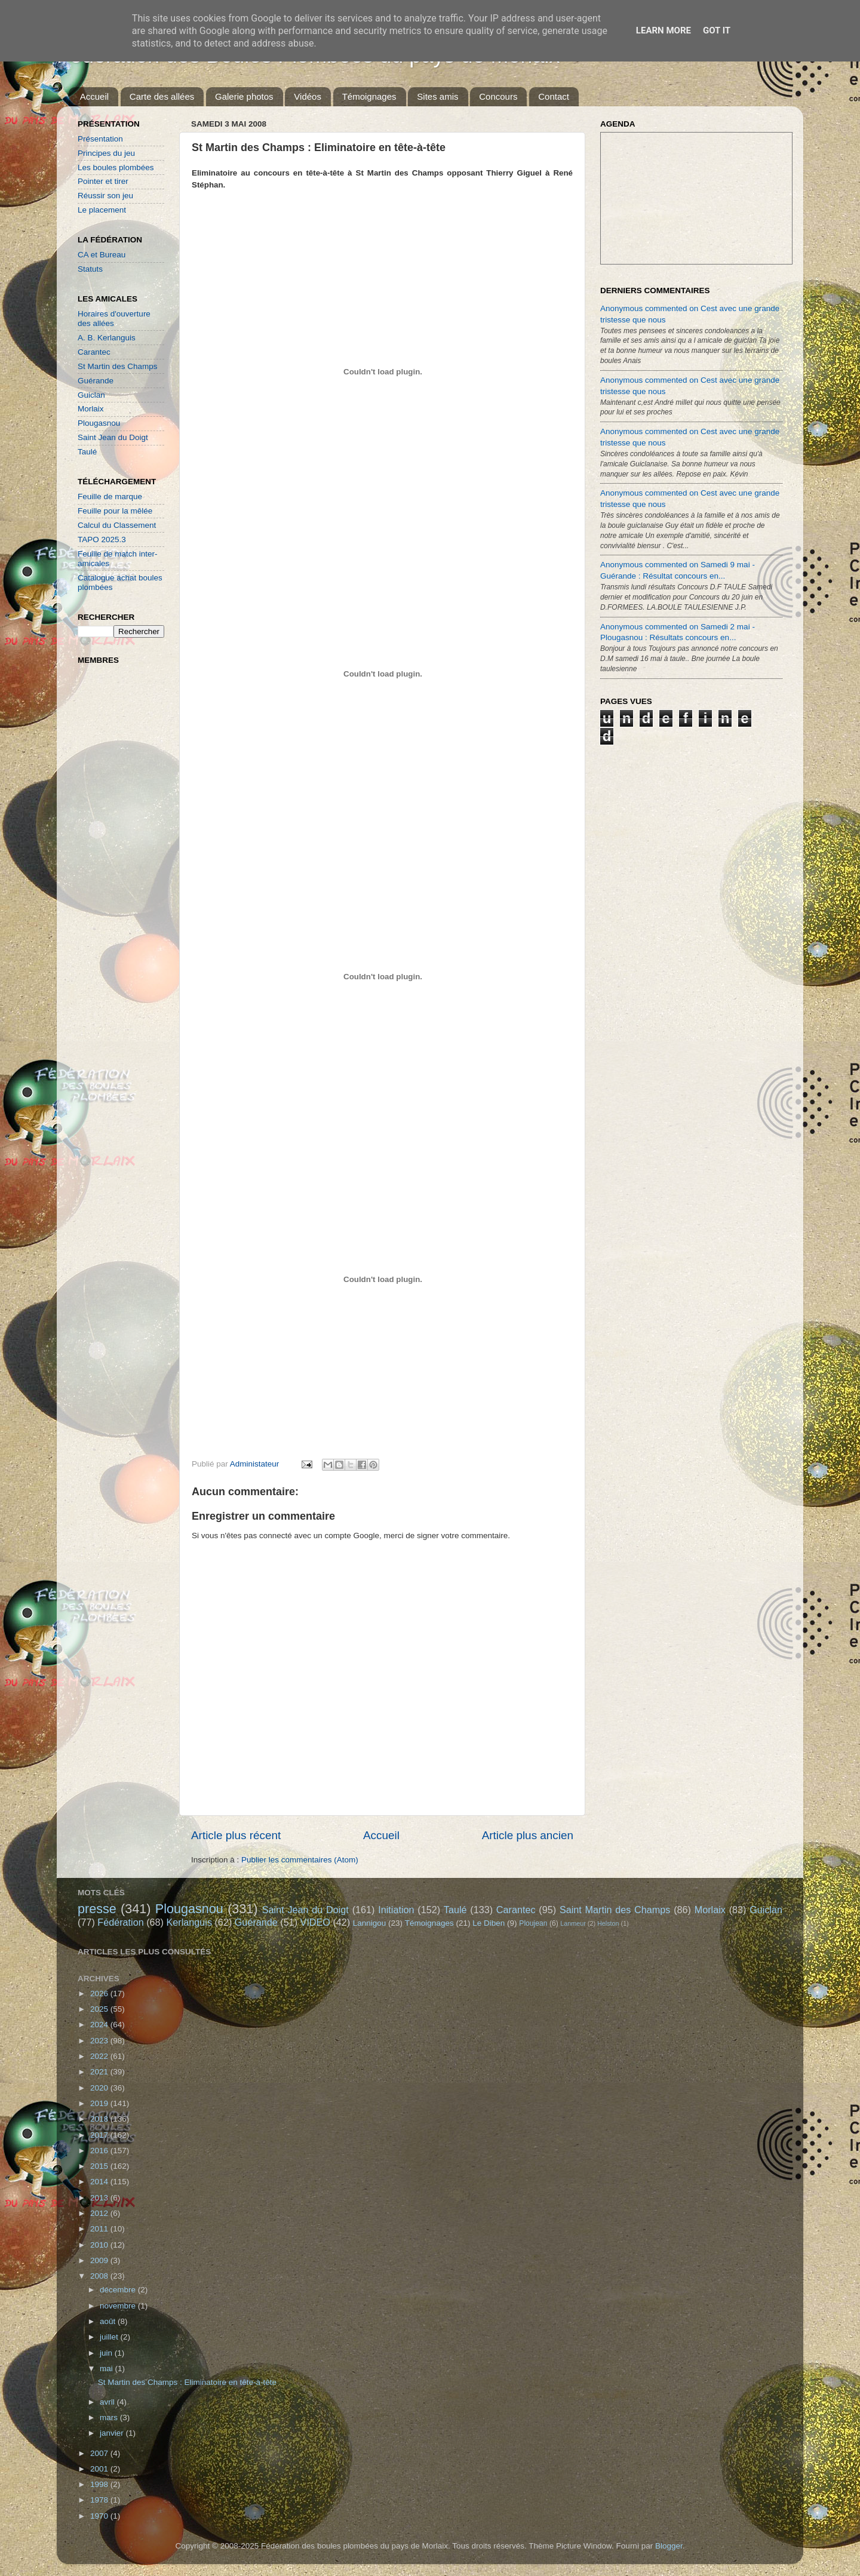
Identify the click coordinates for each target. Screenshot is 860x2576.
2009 (100, 2260)
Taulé (87, 451)
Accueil (94, 96)
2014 (100, 2181)
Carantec (94, 352)
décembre (119, 2289)
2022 (100, 2056)
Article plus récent (236, 1835)
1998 (100, 2484)
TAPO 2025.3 (102, 539)
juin (107, 2352)
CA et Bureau (101, 254)
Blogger (669, 2545)
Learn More (663, 30)
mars (110, 2417)
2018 (100, 2118)
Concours (498, 96)
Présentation (100, 138)
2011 (100, 2228)
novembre (119, 2305)
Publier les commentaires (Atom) (299, 1859)
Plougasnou (99, 423)
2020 (100, 2087)
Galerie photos (244, 96)
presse (97, 1908)
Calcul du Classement (117, 525)
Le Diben (488, 1923)
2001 (100, 2468)
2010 (100, 2244)
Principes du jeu (106, 153)
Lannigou (369, 1923)
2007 (100, 2453)
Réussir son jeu (105, 195)
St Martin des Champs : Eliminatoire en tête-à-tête (187, 2382)
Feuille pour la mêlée (115, 510)
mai (107, 2368)
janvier (113, 2433)
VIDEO (315, 1922)
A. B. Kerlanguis (107, 337)
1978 (100, 2499)
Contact (553, 96)
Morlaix (91, 408)
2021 (100, 2071)
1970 (100, 2516)
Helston (608, 1923)
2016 (100, 2150)
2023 (100, 2040)
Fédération (120, 1922)
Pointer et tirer (103, 181)
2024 (100, 2024)
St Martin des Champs (118, 366)
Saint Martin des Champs (615, 1909)
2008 (100, 2275)
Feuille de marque (110, 496)
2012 (100, 2213)
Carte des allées (162, 96)
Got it (716, 30)
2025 (100, 2009)
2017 (100, 2135)
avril (108, 2401)
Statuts (90, 269)
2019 (100, 2103)
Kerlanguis (189, 1922)
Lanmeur (573, 1923)
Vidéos (307, 96)
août (109, 2321)
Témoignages (369, 96)
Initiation (396, 1909)
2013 (100, 2197)
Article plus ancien (527, 1835)
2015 (100, 2166)
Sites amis (437, 96)
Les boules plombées (116, 167)
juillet (110, 2336)
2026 (100, 1993)
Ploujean (533, 1923)
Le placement (102, 209)
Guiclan (91, 395)
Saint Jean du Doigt (113, 437)
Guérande (95, 380)
